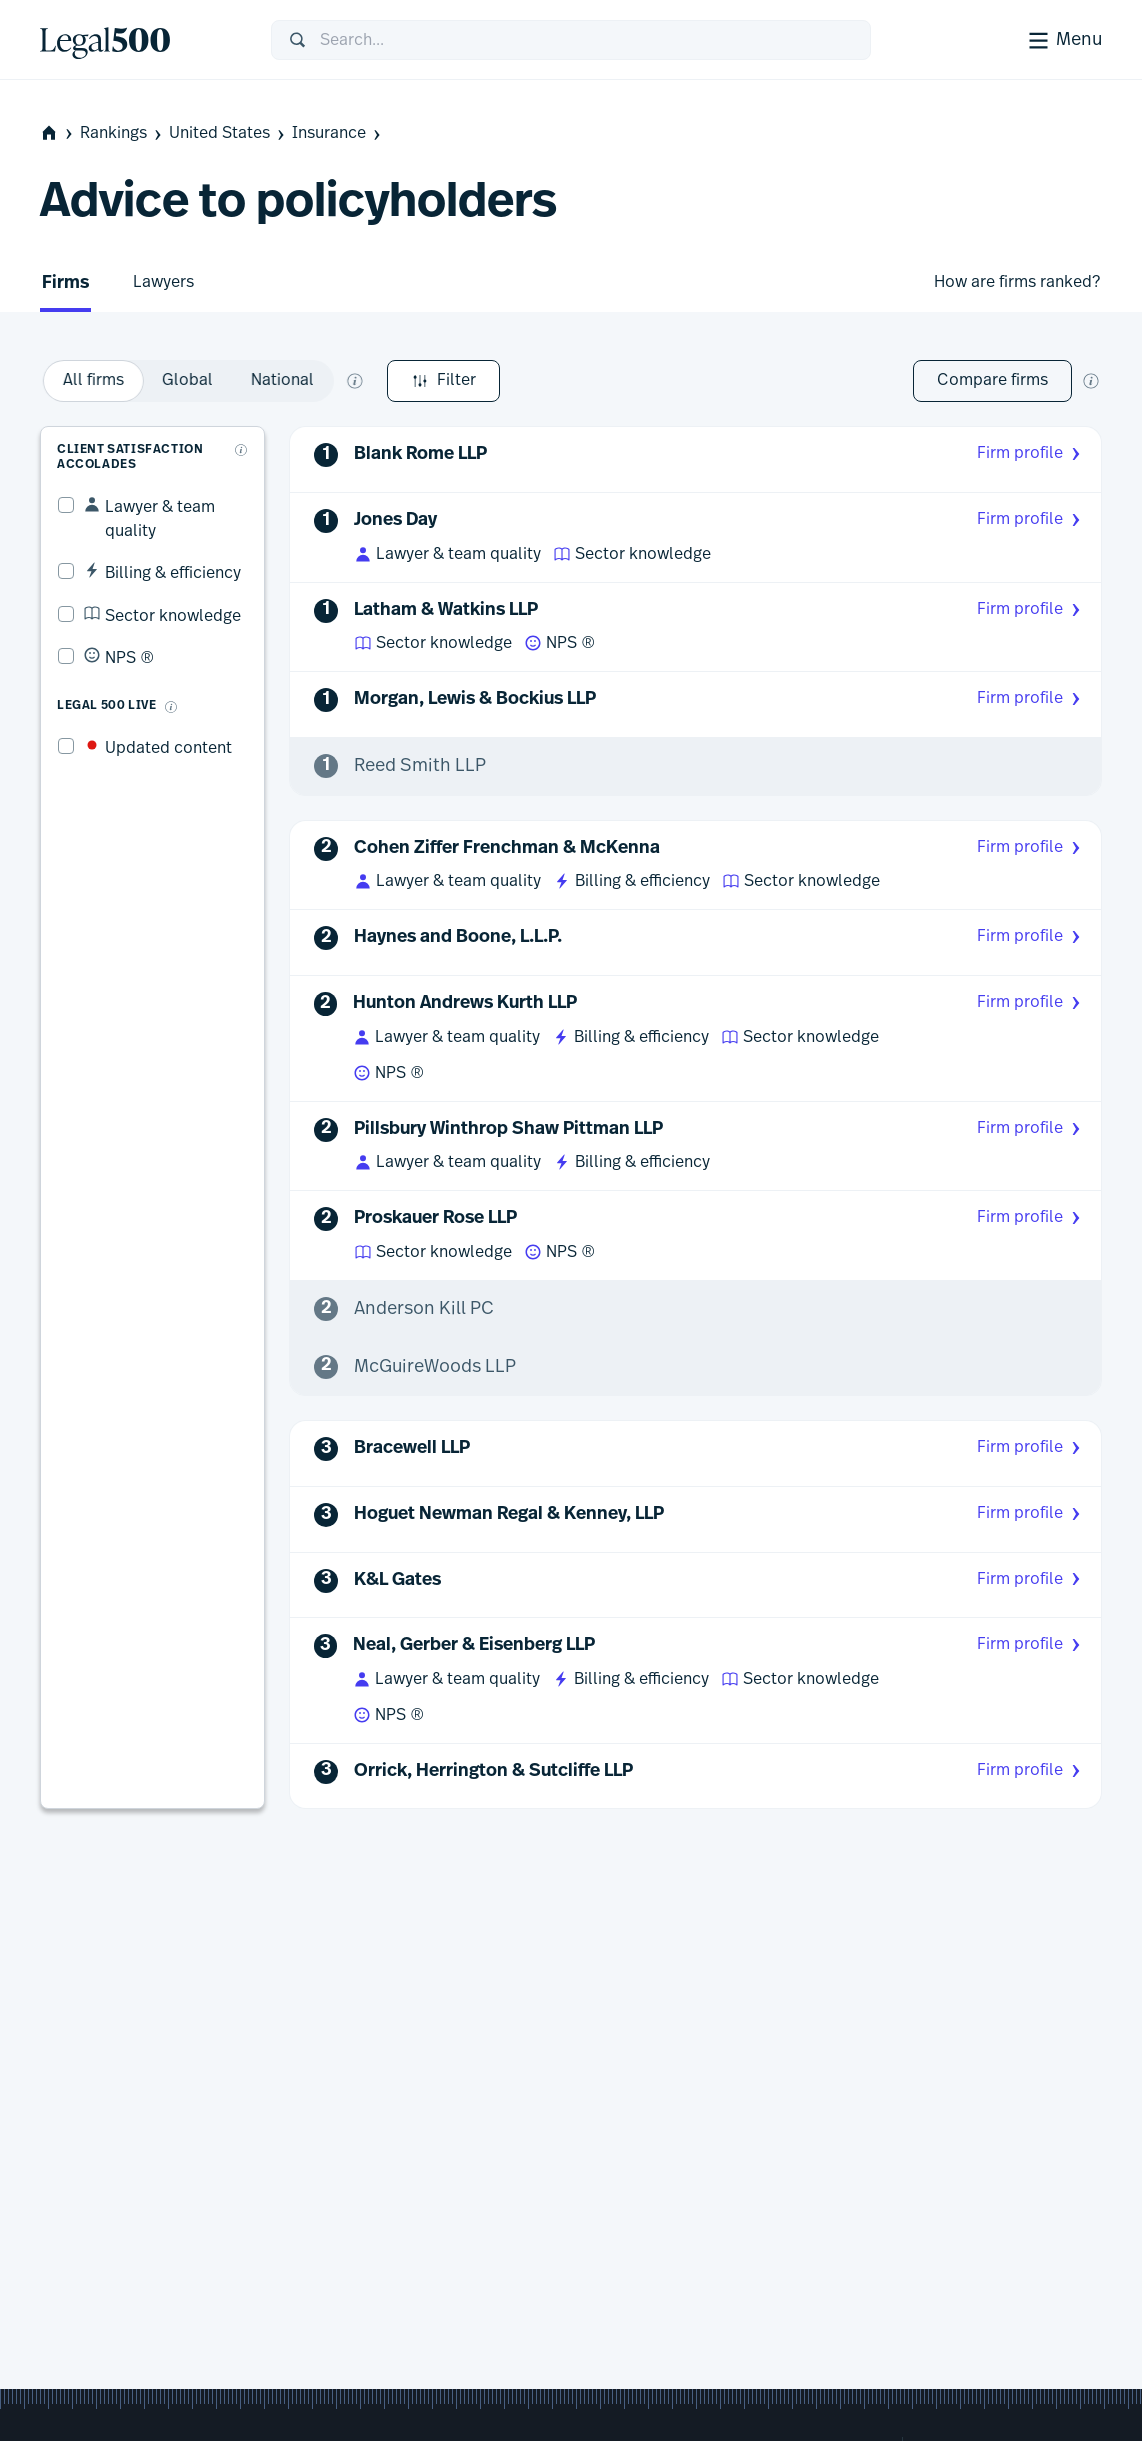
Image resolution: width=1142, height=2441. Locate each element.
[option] (340, 381)
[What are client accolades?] (245, 433)
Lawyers (163, 282)
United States (228, 133)
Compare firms (992, 380)
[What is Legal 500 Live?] (154, 666)
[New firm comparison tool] (1091, 381)
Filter (96, 381)
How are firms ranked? (1017, 282)
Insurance (338, 133)
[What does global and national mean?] (602, 381)
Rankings (122, 133)
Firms (65, 283)
